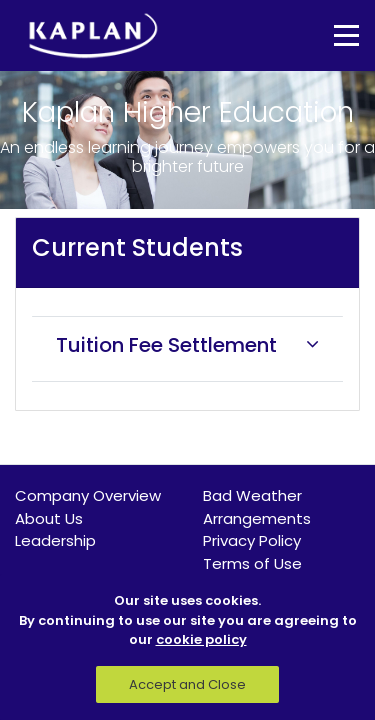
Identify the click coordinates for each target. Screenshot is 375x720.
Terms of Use (252, 563)
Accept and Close (187, 684)
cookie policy (201, 639)
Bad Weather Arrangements (257, 507)
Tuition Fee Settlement (166, 345)
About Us (49, 518)
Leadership (55, 540)
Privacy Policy (252, 540)
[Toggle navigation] (332, 35)
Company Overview (88, 495)
